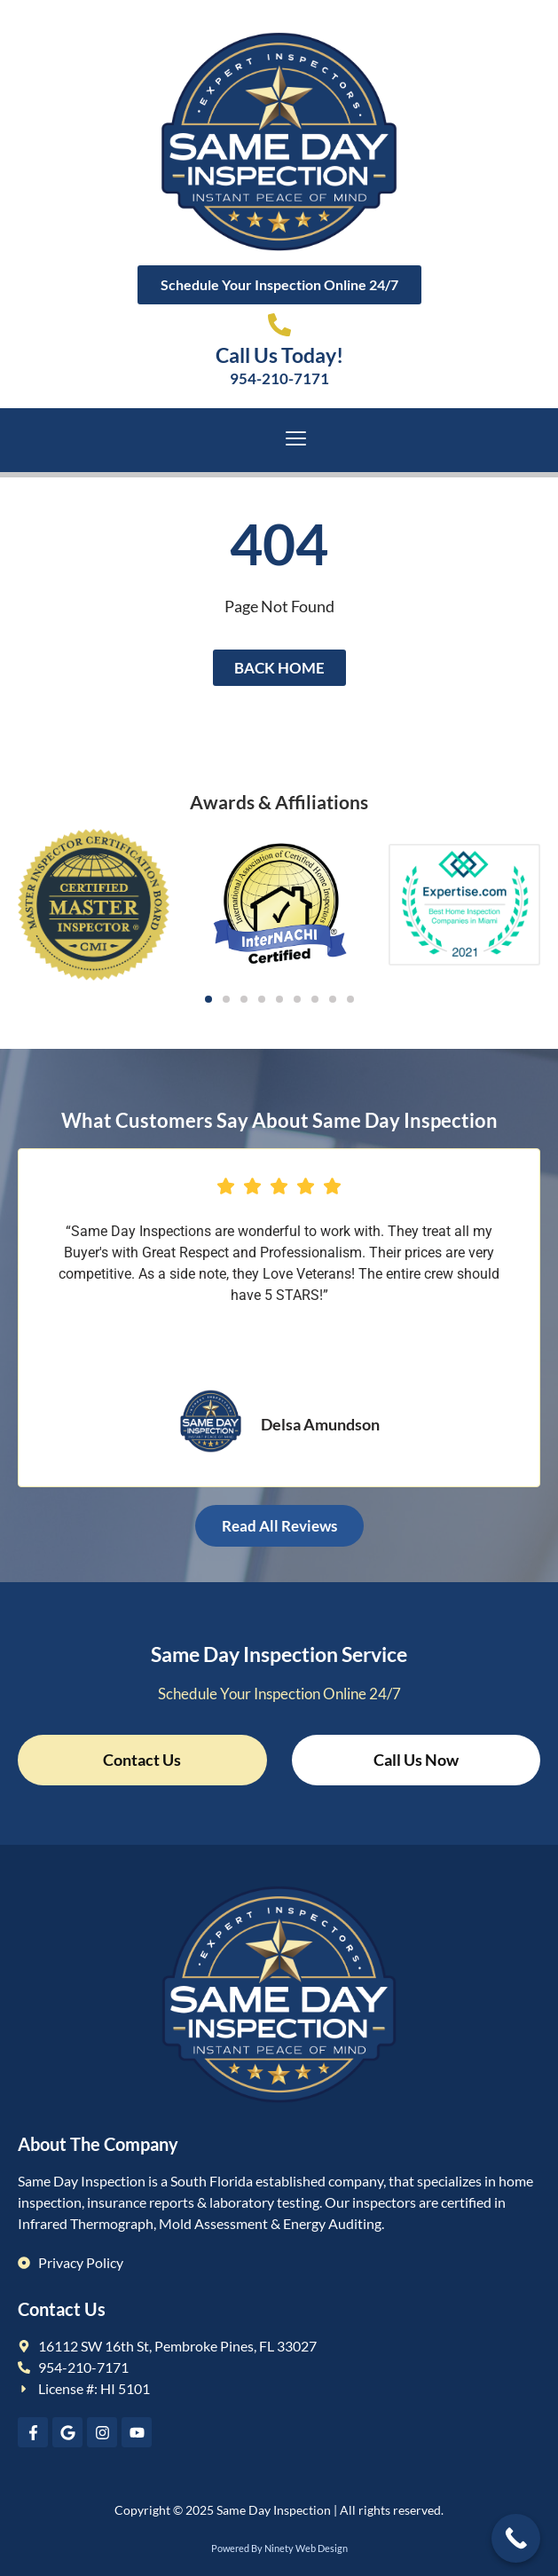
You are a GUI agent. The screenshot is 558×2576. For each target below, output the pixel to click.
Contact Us (142, 1759)
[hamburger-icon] (296, 440)
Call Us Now (416, 1759)
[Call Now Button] (515, 2538)
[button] (208, 999)
